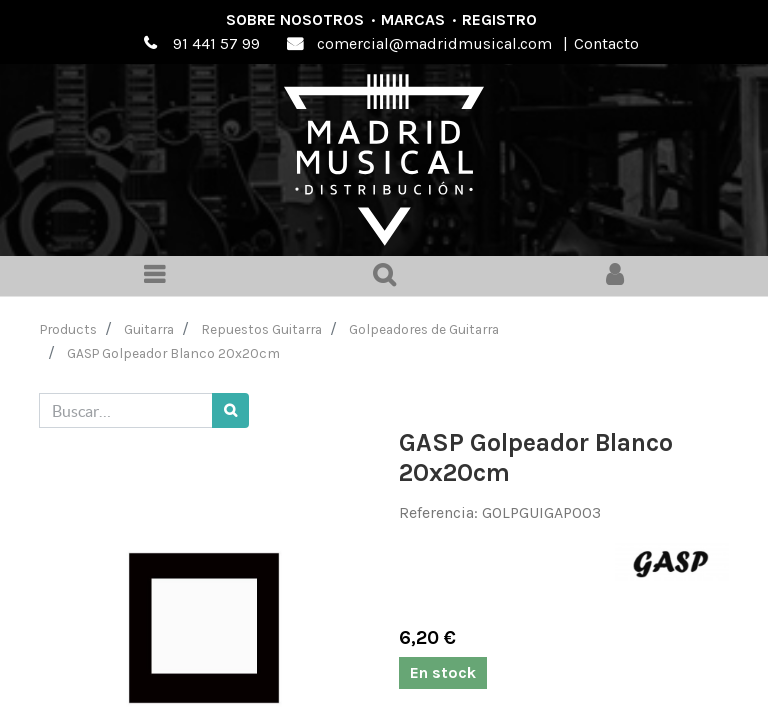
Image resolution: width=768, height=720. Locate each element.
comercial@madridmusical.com (434, 43)
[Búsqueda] (230, 410)
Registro (499, 19)
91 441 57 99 (216, 43)
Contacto (606, 43)
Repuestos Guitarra (261, 329)
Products (68, 329)
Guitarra (149, 329)
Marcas (413, 19)
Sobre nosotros (295, 19)
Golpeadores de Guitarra (424, 329)
